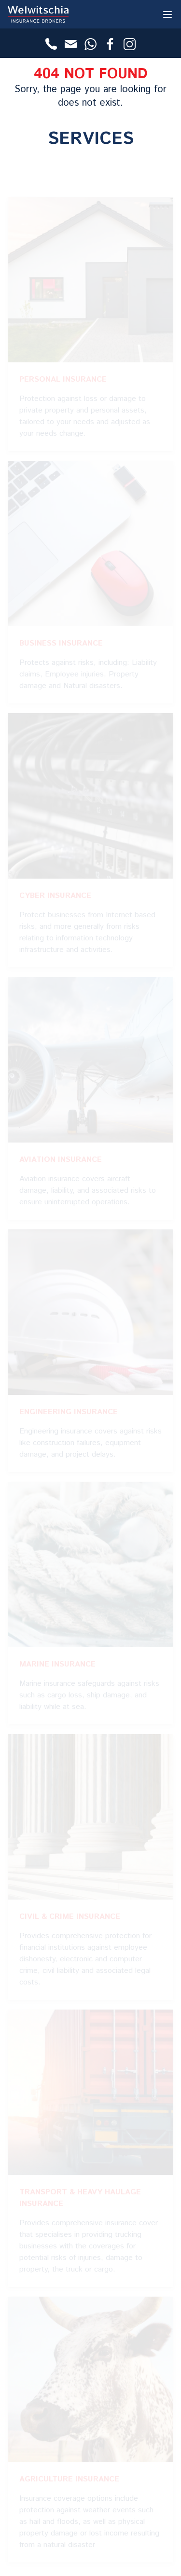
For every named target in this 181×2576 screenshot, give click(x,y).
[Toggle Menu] (167, 14)
